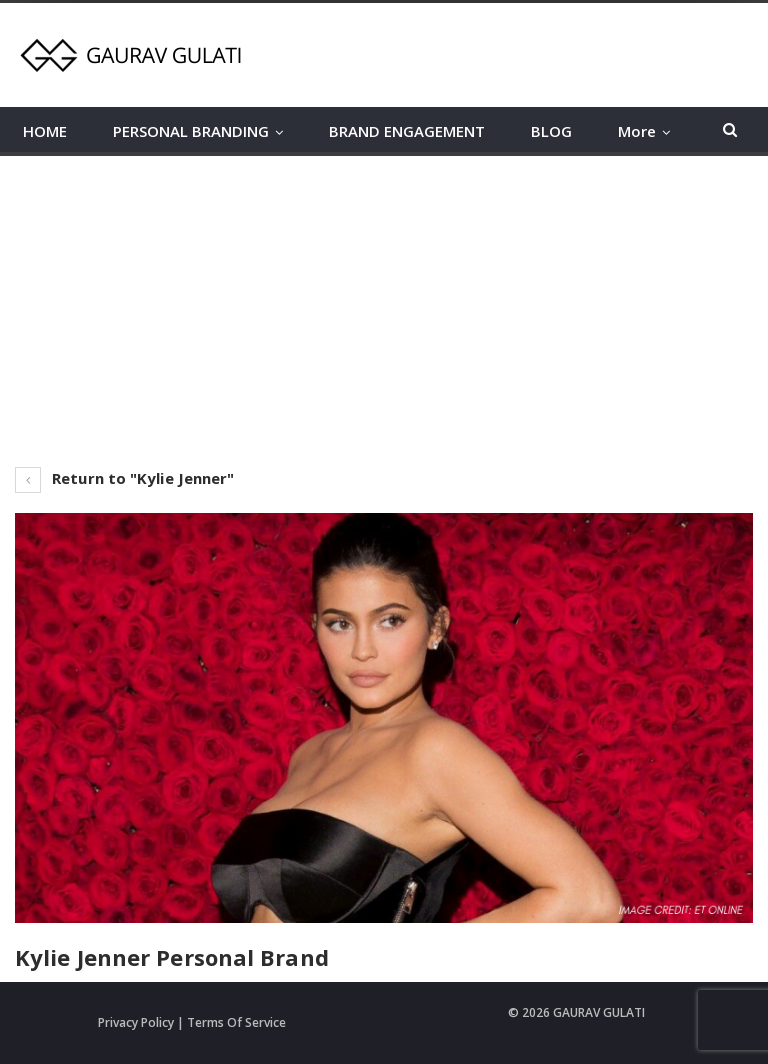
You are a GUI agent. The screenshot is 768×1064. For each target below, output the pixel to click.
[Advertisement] (384, 306)
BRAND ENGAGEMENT (407, 131)
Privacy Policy (136, 1022)
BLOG (551, 131)
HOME (45, 131)
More (637, 131)
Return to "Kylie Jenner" (125, 478)
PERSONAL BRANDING (191, 131)
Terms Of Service (236, 1022)
